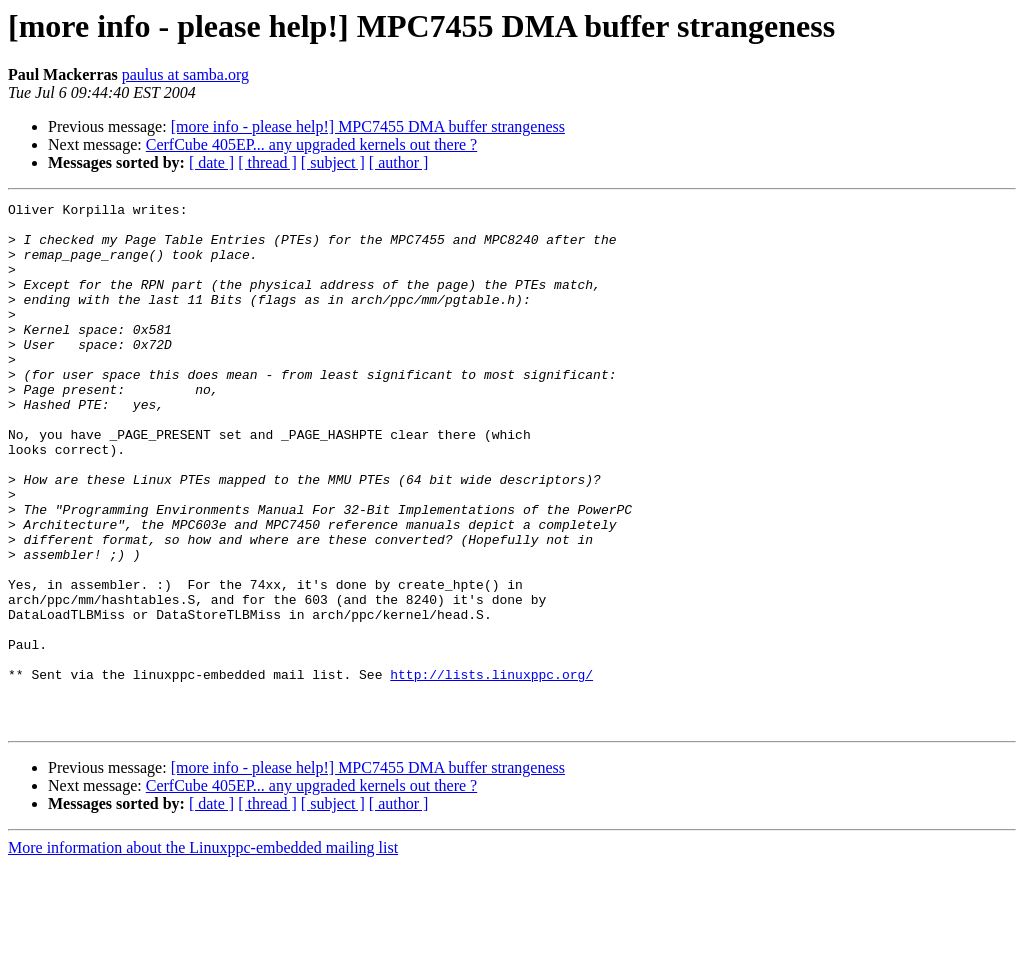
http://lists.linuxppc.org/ (491, 770)
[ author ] (399, 162)
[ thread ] (267, 162)
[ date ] (211, 162)
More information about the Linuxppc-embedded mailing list (203, 952)
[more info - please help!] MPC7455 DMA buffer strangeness (368, 126)
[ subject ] (333, 162)
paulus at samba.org (185, 74)
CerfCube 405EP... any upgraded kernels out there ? (311, 144)
